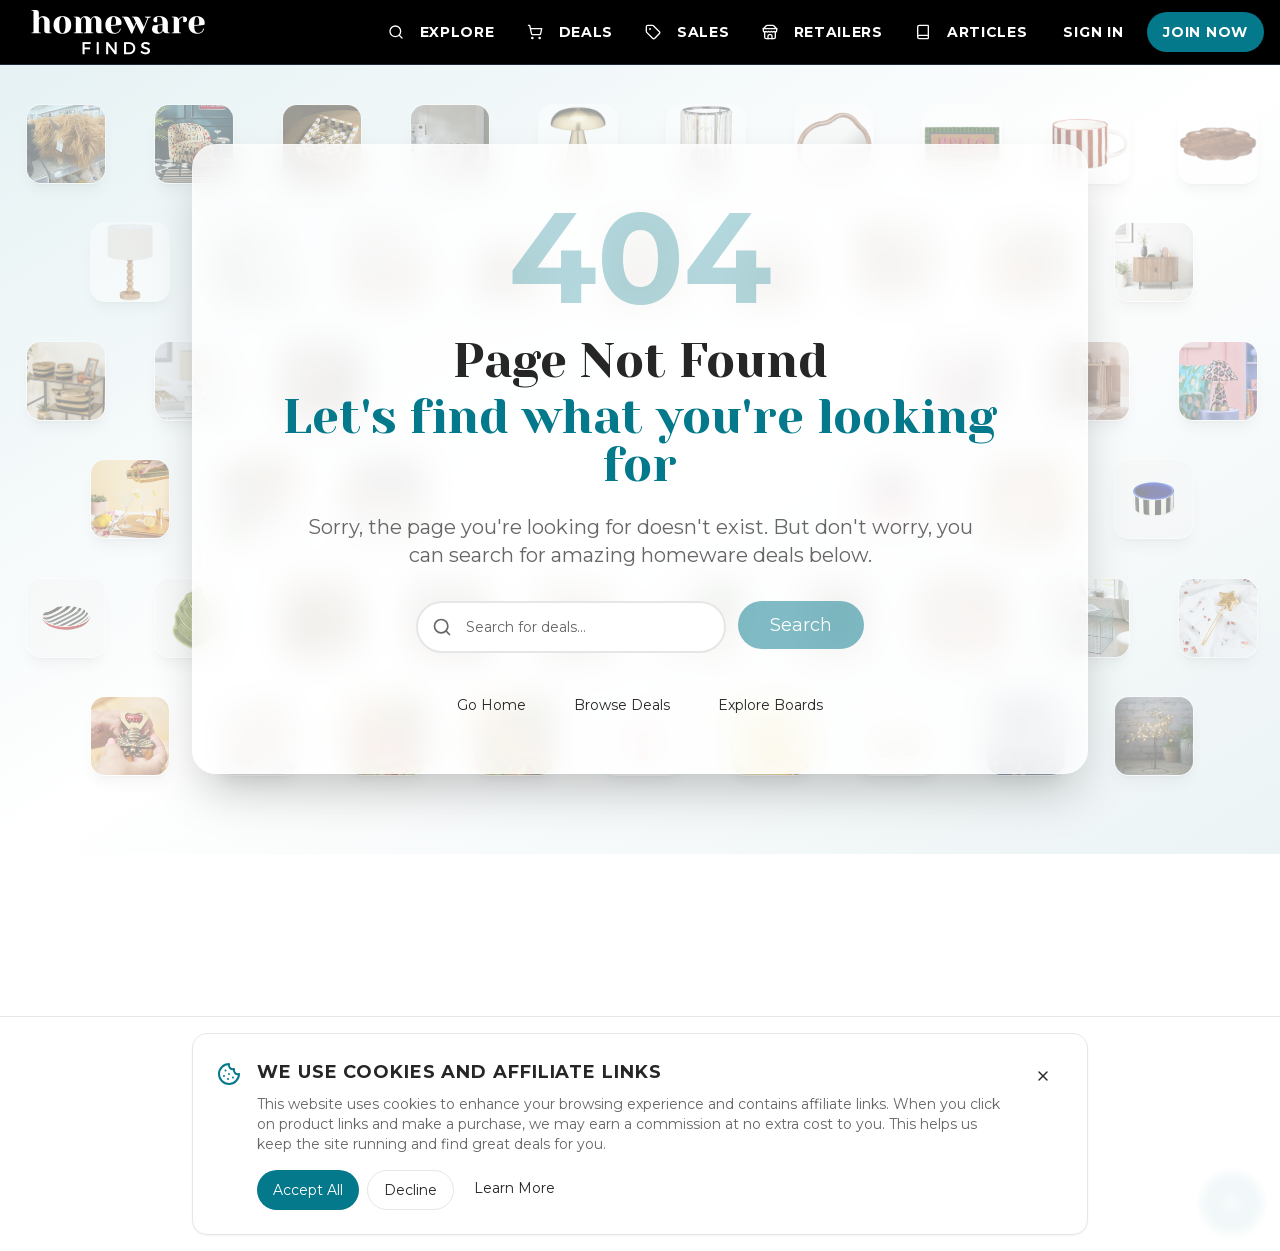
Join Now (1205, 32)
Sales (687, 32)
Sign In (1093, 32)
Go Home (491, 705)
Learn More (514, 1188)
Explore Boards (770, 705)
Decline (410, 1190)
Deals (570, 32)
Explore (441, 32)
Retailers (822, 32)
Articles (971, 32)
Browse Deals (622, 705)
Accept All (308, 1190)
